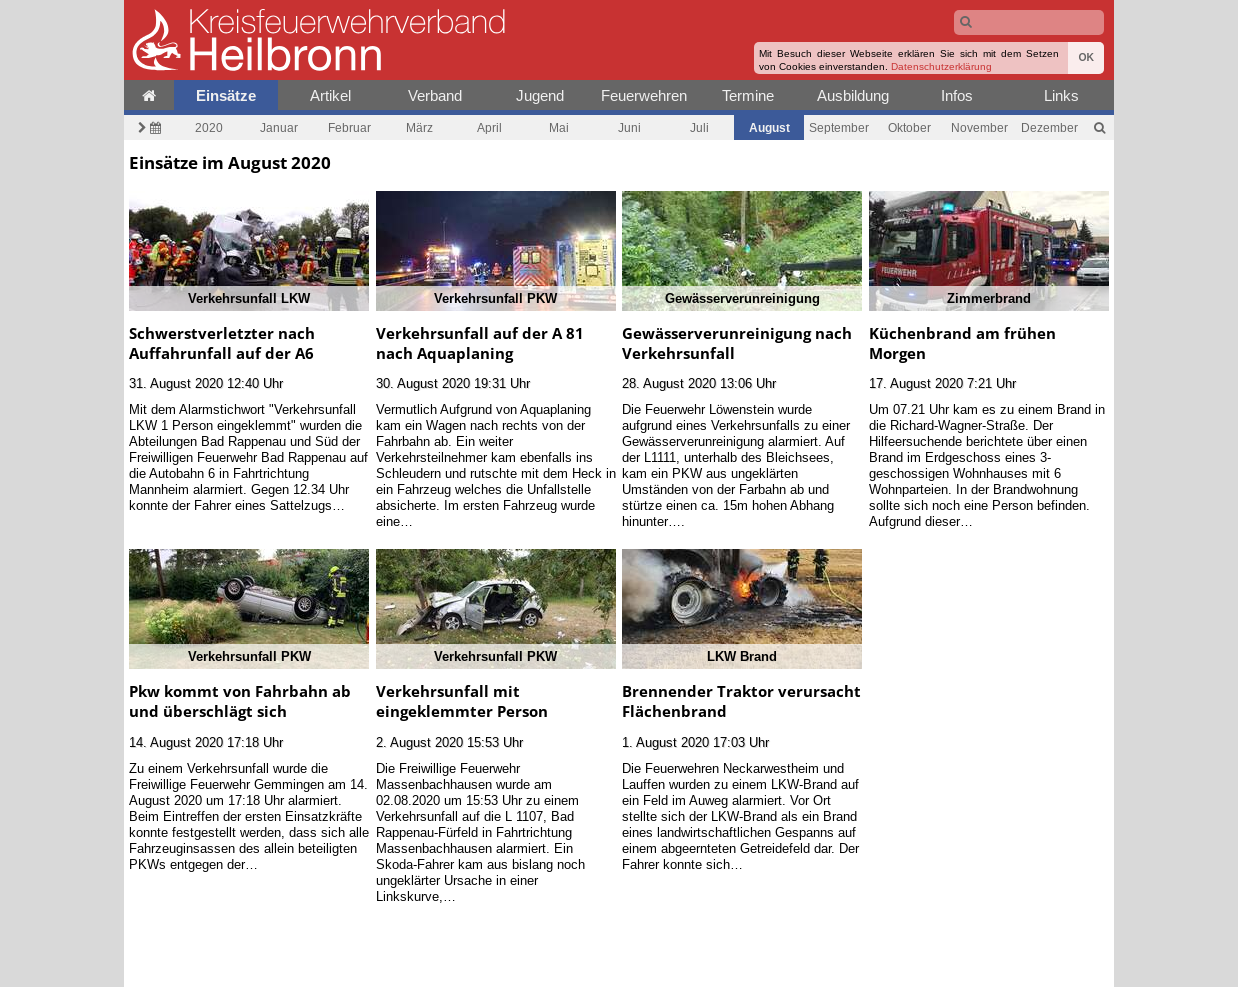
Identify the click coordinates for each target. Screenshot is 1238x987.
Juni (629, 127)
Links (1061, 95)
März (419, 127)
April (489, 127)
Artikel (330, 95)
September (839, 127)
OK (1086, 57)
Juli (699, 127)
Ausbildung (853, 95)
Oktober (909, 127)
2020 (209, 127)
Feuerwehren (644, 95)
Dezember (1049, 127)
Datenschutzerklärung (941, 66)
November (979, 127)
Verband (435, 95)
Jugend (540, 95)
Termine (748, 95)
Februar (349, 127)
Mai (559, 127)
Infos (957, 95)
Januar (279, 127)
